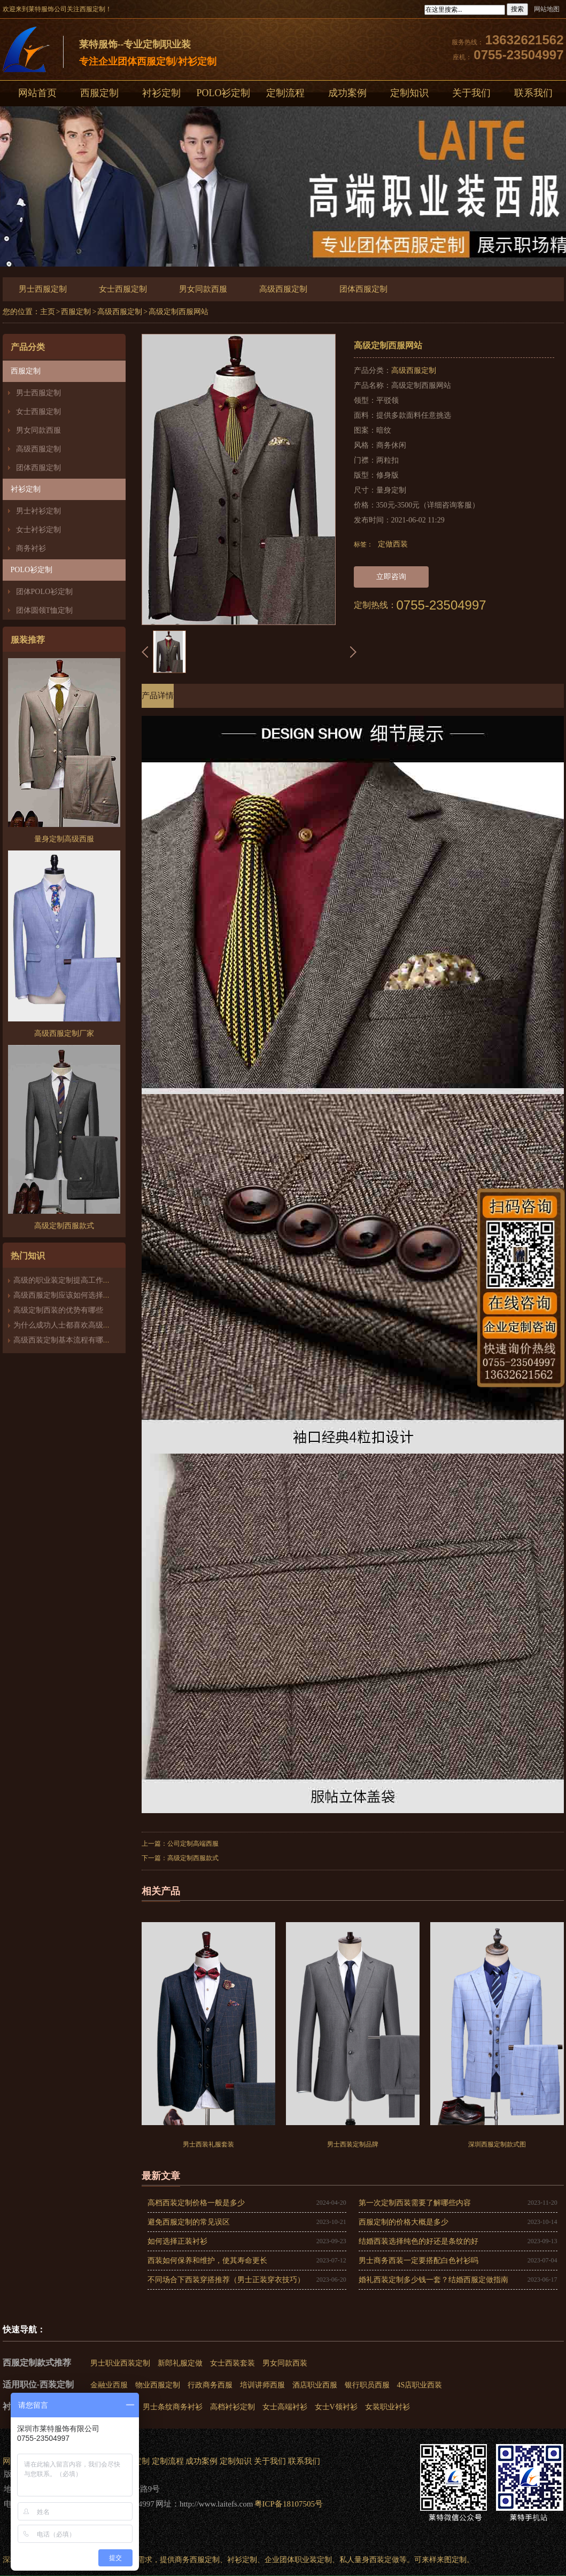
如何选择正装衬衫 (177, 2241)
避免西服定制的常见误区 (189, 2222)
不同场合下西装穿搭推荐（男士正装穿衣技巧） (226, 2280)
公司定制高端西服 (193, 1843)
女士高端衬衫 (284, 2407)
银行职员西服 (367, 2385)
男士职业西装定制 (120, 2363)
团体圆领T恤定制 (44, 610)
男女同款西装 (284, 2363)
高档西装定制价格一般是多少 (196, 2203)
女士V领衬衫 (336, 2407)
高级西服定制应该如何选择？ (62, 1295)
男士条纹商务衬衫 (173, 2407)
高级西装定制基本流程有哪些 (62, 1340)
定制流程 (285, 93)
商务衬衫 (31, 548)
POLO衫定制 (223, 93)
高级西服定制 (283, 289)
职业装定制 (313, 2560)
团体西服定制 (363, 289)
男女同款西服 (203, 289)
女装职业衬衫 (387, 2407)
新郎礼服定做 (180, 2363)
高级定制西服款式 (193, 1858)
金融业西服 (109, 2385)
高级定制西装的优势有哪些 (58, 1310)
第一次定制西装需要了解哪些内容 (415, 2203)
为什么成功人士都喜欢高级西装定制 (73, 1325)
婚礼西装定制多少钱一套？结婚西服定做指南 (433, 2280)
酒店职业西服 (314, 2385)
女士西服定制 (123, 289)
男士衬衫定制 (38, 511)
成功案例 (347, 93)
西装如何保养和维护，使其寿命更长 (207, 2261)
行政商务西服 (210, 2385)
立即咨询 (391, 577)
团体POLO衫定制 (44, 592)
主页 (47, 312)
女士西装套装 (232, 2363)
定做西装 (393, 544)
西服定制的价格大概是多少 (403, 2222)
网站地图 (547, 9)
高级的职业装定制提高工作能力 (65, 1280)
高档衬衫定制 (232, 2407)
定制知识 (409, 93)
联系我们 (304, 2461)
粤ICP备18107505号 (288, 2504)
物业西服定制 (157, 2385)
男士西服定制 (43, 289)
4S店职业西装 (420, 2385)
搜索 (517, 9)
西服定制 (99, 93)
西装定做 (384, 2560)
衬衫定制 (161, 93)
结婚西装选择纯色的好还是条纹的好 (418, 2241)
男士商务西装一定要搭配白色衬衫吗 (418, 2261)
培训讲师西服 (262, 2385)
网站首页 (37, 93)
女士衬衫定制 (38, 530)
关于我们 (471, 93)
